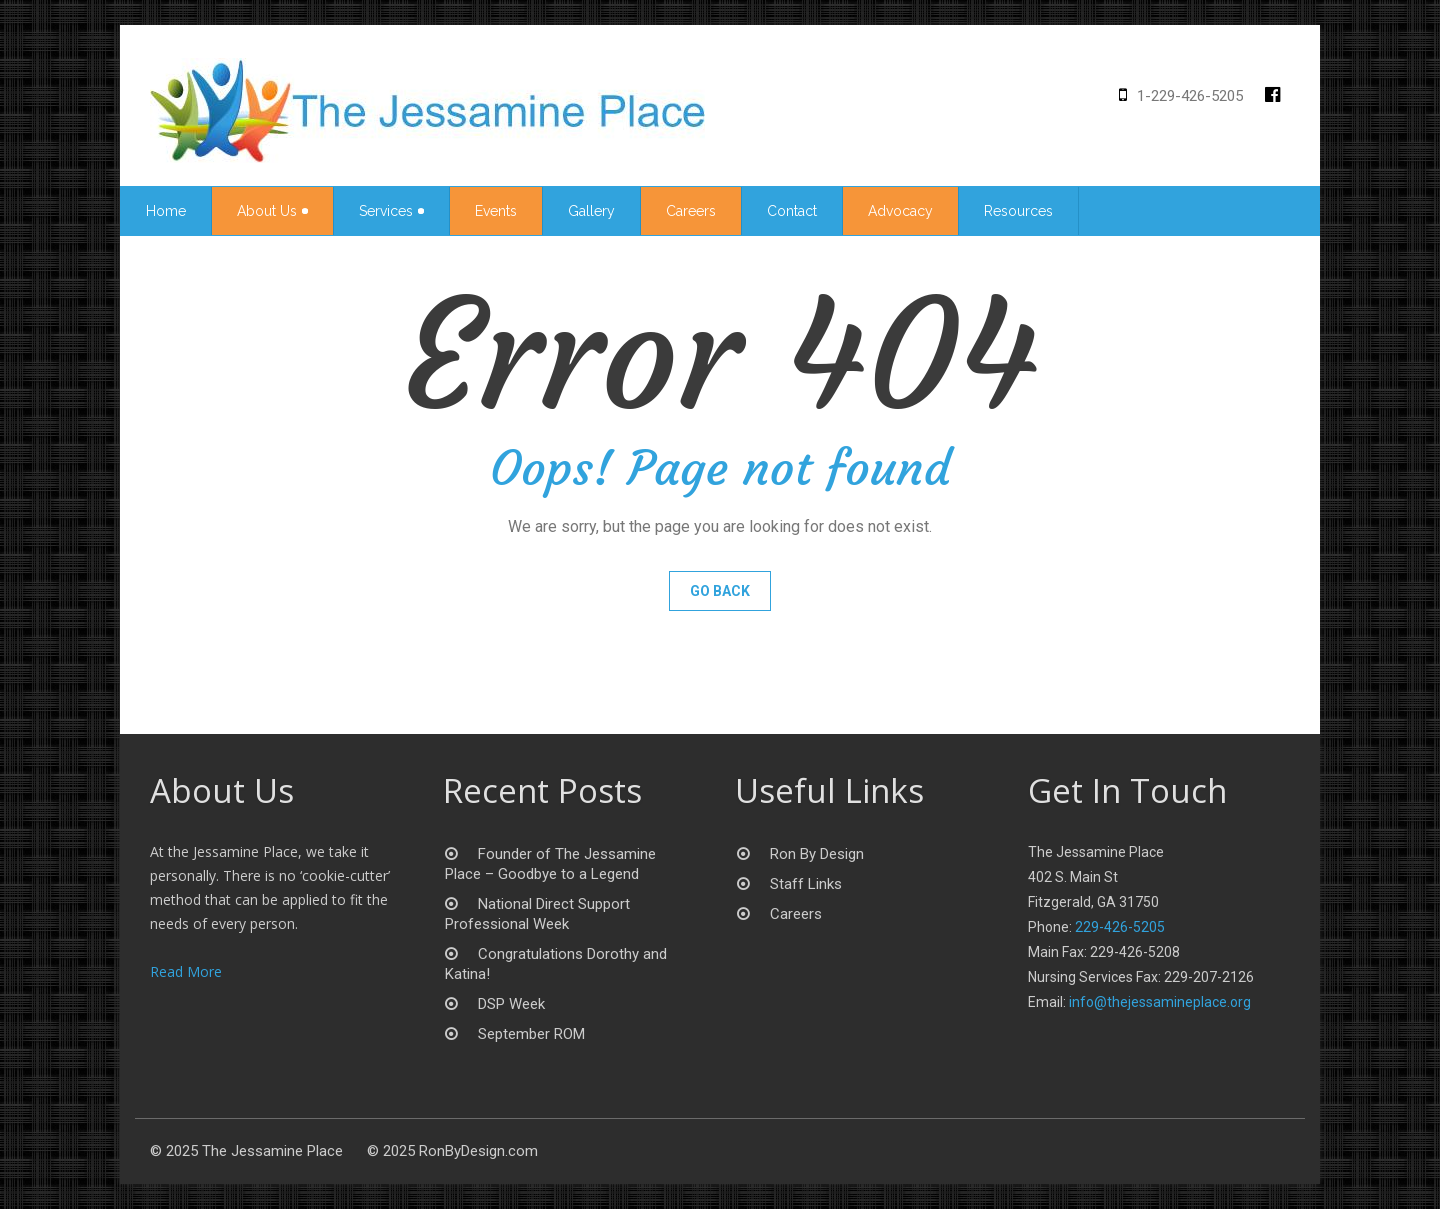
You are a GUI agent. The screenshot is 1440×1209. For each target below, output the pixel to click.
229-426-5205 (1120, 927)
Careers (691, 211)
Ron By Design (817, 854)
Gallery (591, 211)
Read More (186, 971)
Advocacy (900, 211)
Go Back (720, 591)
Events (496, 211)
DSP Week (511, 1004)
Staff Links (806, 884)
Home (166, 211)
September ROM (531, 1034)
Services (391, 211)
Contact (792, 211)
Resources (1018, 211)
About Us (272, 211)
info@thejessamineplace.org (1160, 1002)
